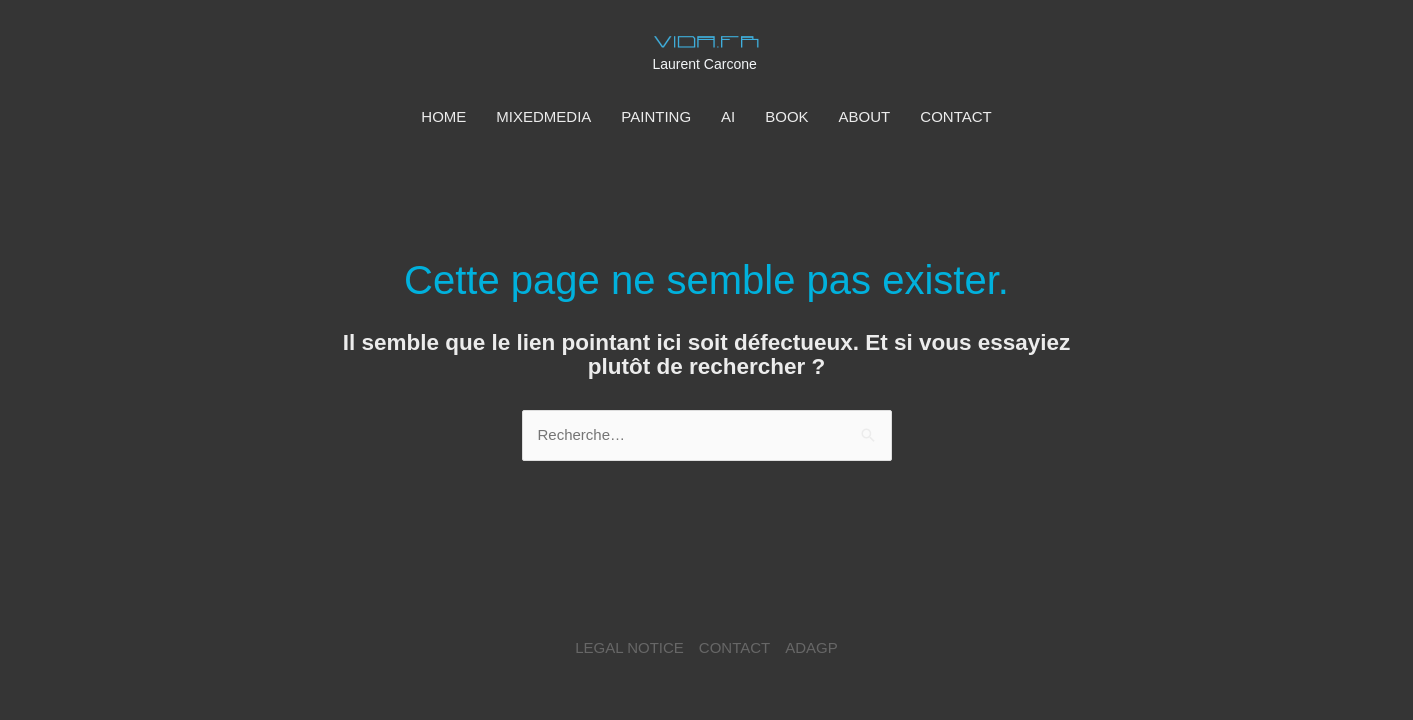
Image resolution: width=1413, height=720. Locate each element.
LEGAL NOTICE (629, 647)
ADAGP (811, 647)
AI (728, 116)
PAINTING (656, 116)
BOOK (786, 116)
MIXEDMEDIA (543, 116)
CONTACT (955, 116)
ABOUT (865, 116)
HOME (443, 116)
